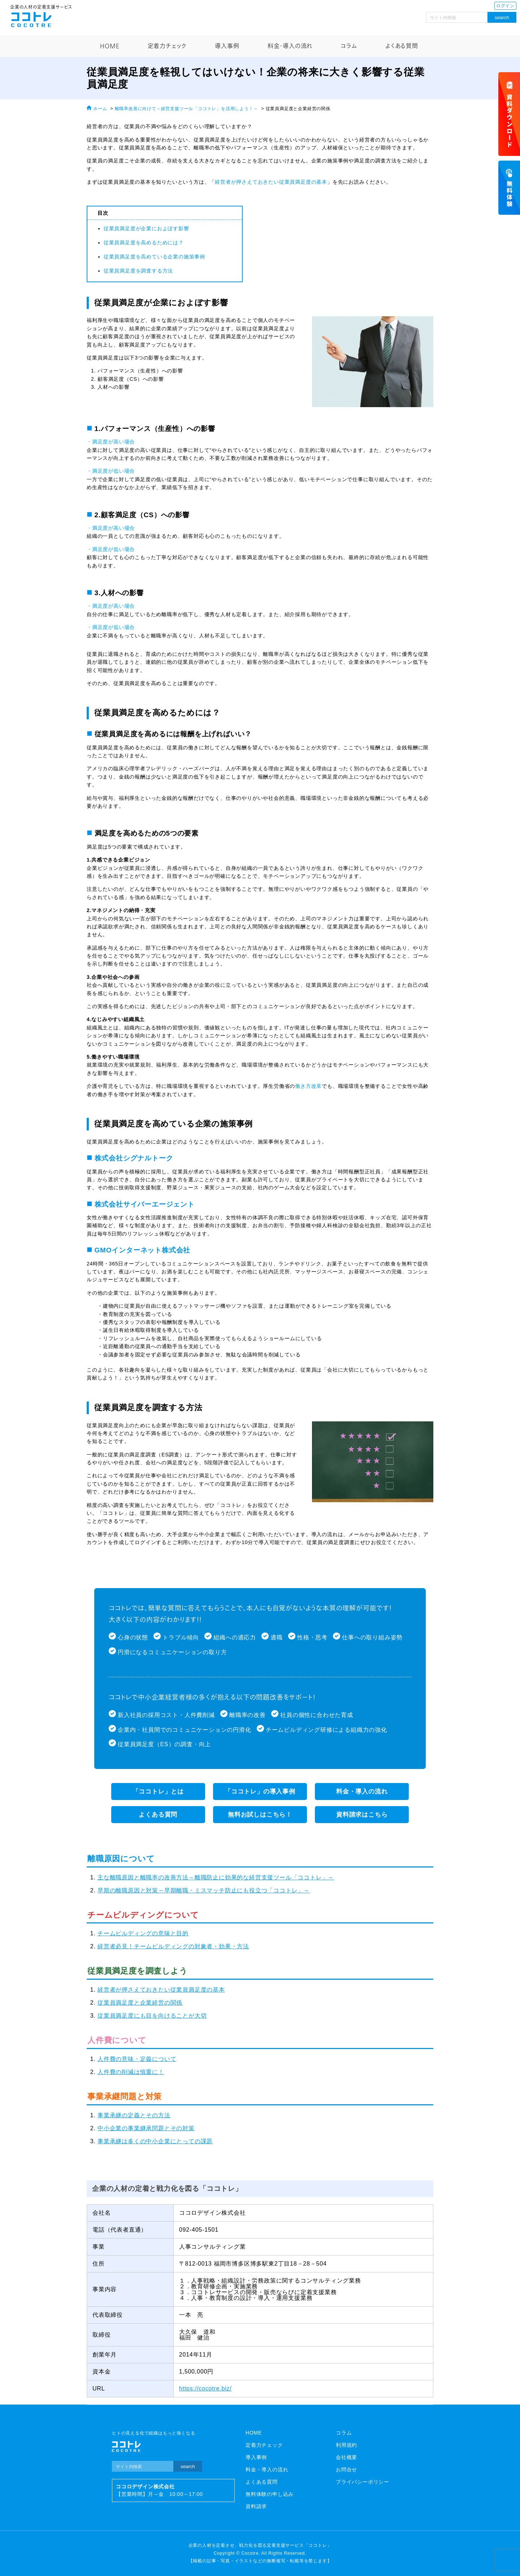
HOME (109, 46)
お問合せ (346, 2469)
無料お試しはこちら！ (260, 1814)
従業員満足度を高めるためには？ (144, 242)
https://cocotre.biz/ (205, 2388)
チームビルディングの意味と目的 (143, 1933)
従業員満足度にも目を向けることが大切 (152, 2016)
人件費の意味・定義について (137, 2059)
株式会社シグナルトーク (134, 1158)
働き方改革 (308, 1086)
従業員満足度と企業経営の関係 (140, 2003)
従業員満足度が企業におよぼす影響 (146, 228)
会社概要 (346, 2457)
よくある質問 (401, 46)
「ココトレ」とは (158, 1791)
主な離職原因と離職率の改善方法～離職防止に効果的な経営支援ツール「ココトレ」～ (216, 1877)
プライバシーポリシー (362, 2482)
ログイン (505, 5)
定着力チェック (167, 46)
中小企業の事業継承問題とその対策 (146, 2128)
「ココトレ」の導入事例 (260, 1791)
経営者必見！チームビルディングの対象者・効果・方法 (173, 1946)
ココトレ (31, 19)
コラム (349, 46)
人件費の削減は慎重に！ (131, 2072)
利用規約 (346, 2445)
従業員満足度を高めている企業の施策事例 (154, 257)
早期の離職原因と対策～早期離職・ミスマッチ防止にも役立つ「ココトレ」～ (204, 1890)
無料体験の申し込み (270, 2494)
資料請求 (256, 2506)
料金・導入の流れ (290, 46)
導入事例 (227, 46)
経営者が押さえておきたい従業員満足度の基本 (271, 182)
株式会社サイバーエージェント (145, 1204)
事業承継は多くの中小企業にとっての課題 (155, 2141)
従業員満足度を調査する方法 (138, 271)
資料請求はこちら (361, 1814)
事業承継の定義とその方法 (134, 2115)
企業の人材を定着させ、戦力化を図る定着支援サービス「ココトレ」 (260, 2545)
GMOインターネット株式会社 (143, 1250)
